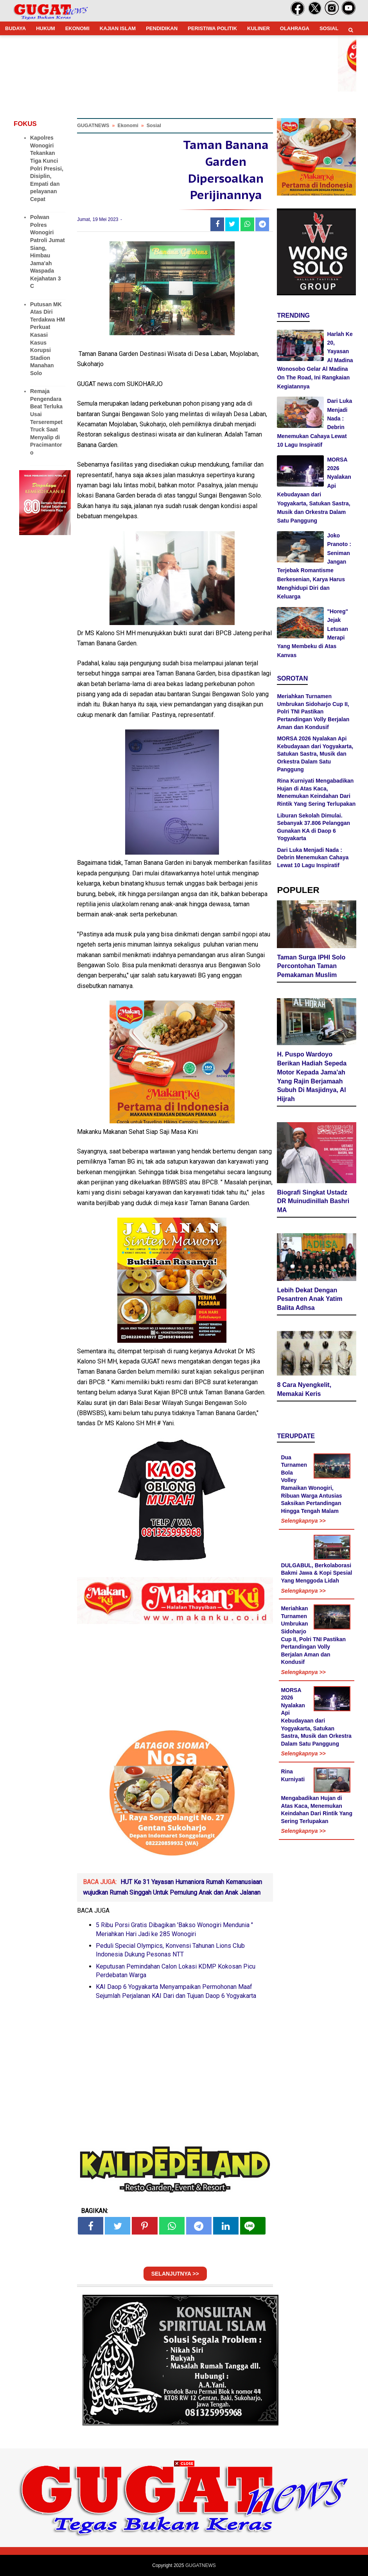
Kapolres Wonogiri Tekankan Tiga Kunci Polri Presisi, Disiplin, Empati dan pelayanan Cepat (46, 168)
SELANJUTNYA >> (175, 2274)
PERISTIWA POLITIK (212, 28)
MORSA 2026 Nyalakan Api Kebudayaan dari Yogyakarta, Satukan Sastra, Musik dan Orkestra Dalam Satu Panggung (315, 753)
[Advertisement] (184, 2521)
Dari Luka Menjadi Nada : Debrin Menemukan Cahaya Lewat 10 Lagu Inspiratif (312, 857)
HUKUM (45, 28)
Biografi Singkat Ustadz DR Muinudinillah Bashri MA (313, 1201)
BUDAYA (15, 28)
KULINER (258, 28)
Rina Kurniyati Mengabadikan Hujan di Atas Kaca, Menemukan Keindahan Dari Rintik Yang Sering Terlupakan (316, 1796)
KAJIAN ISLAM (118, 28)
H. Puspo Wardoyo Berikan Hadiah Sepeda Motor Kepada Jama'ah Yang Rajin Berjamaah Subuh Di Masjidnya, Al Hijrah (311, 1076)
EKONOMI (77, 28)
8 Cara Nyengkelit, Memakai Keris (304, 1389)
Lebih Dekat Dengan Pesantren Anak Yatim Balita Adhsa (309, 1299)
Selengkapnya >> (303, 1521)
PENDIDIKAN (162, 28)
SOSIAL (329, 28)
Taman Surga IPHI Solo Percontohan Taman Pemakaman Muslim (311, 966)
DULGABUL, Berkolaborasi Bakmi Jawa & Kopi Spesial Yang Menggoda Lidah (316, 1573)
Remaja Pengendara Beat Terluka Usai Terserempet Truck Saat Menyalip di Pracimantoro (46, 422)
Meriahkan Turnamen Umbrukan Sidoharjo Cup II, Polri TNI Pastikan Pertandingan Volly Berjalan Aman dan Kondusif (313, 711)
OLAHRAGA (294, 28)
